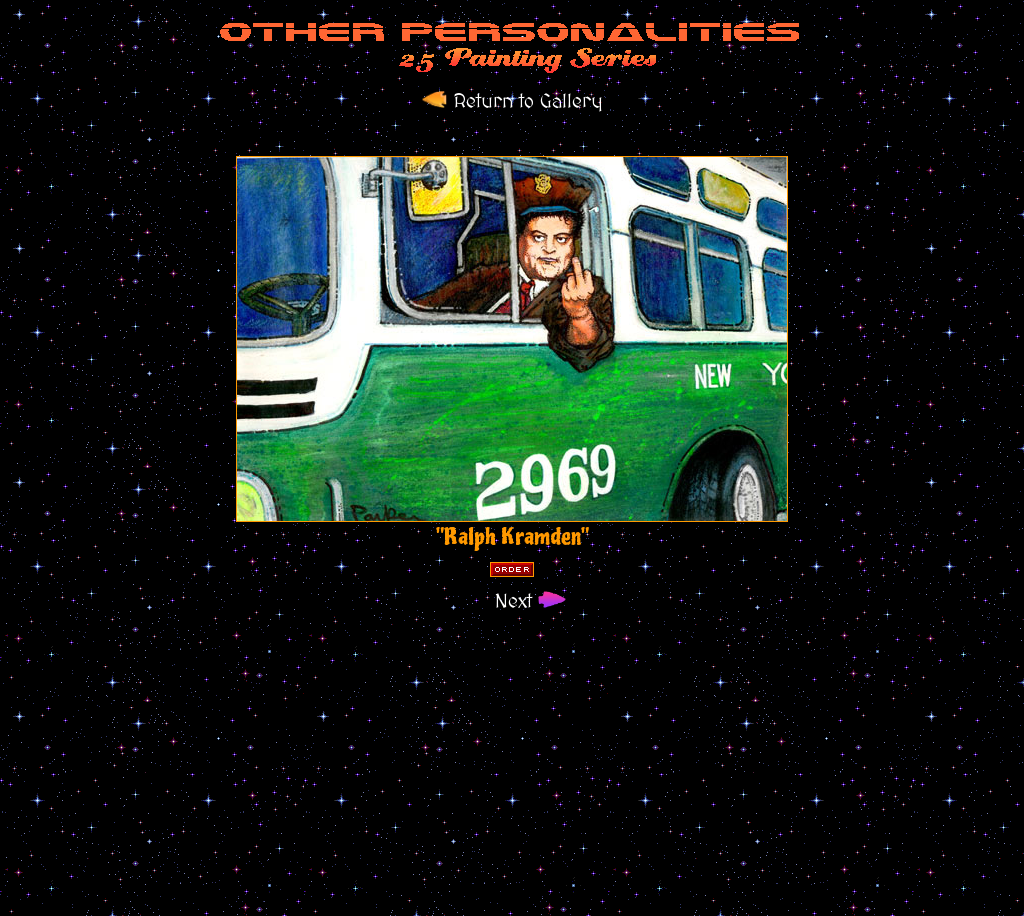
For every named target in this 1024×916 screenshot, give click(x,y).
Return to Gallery (512, 102)
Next (512, 602)
